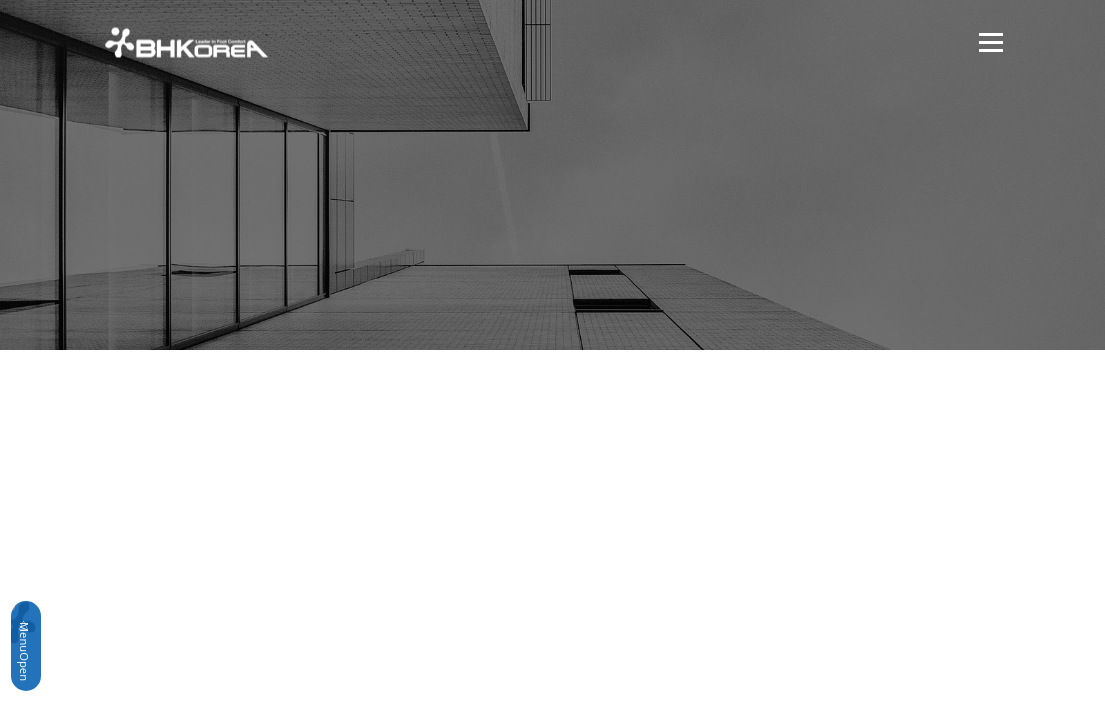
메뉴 (988, 42)
